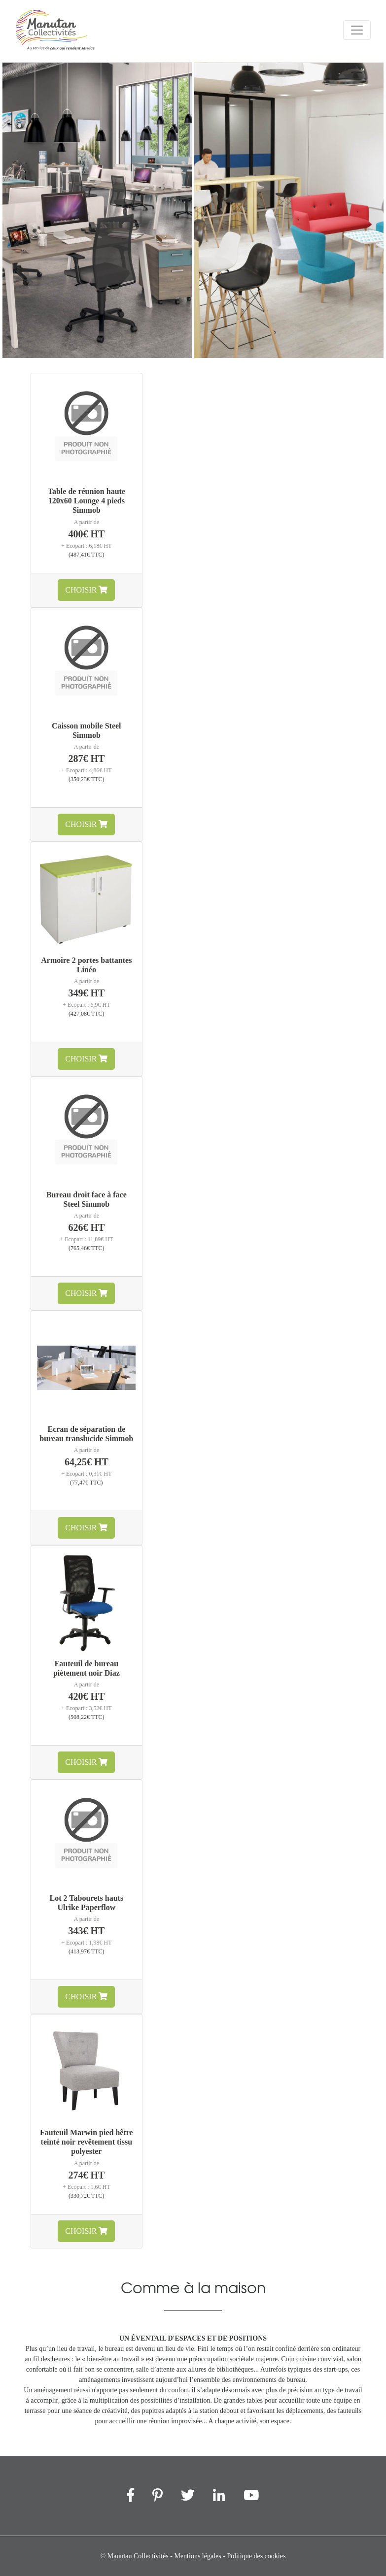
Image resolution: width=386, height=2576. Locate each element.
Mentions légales (197, 2556)
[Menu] (357, 30)
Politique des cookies (256, 2556)
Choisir (86, 590)
